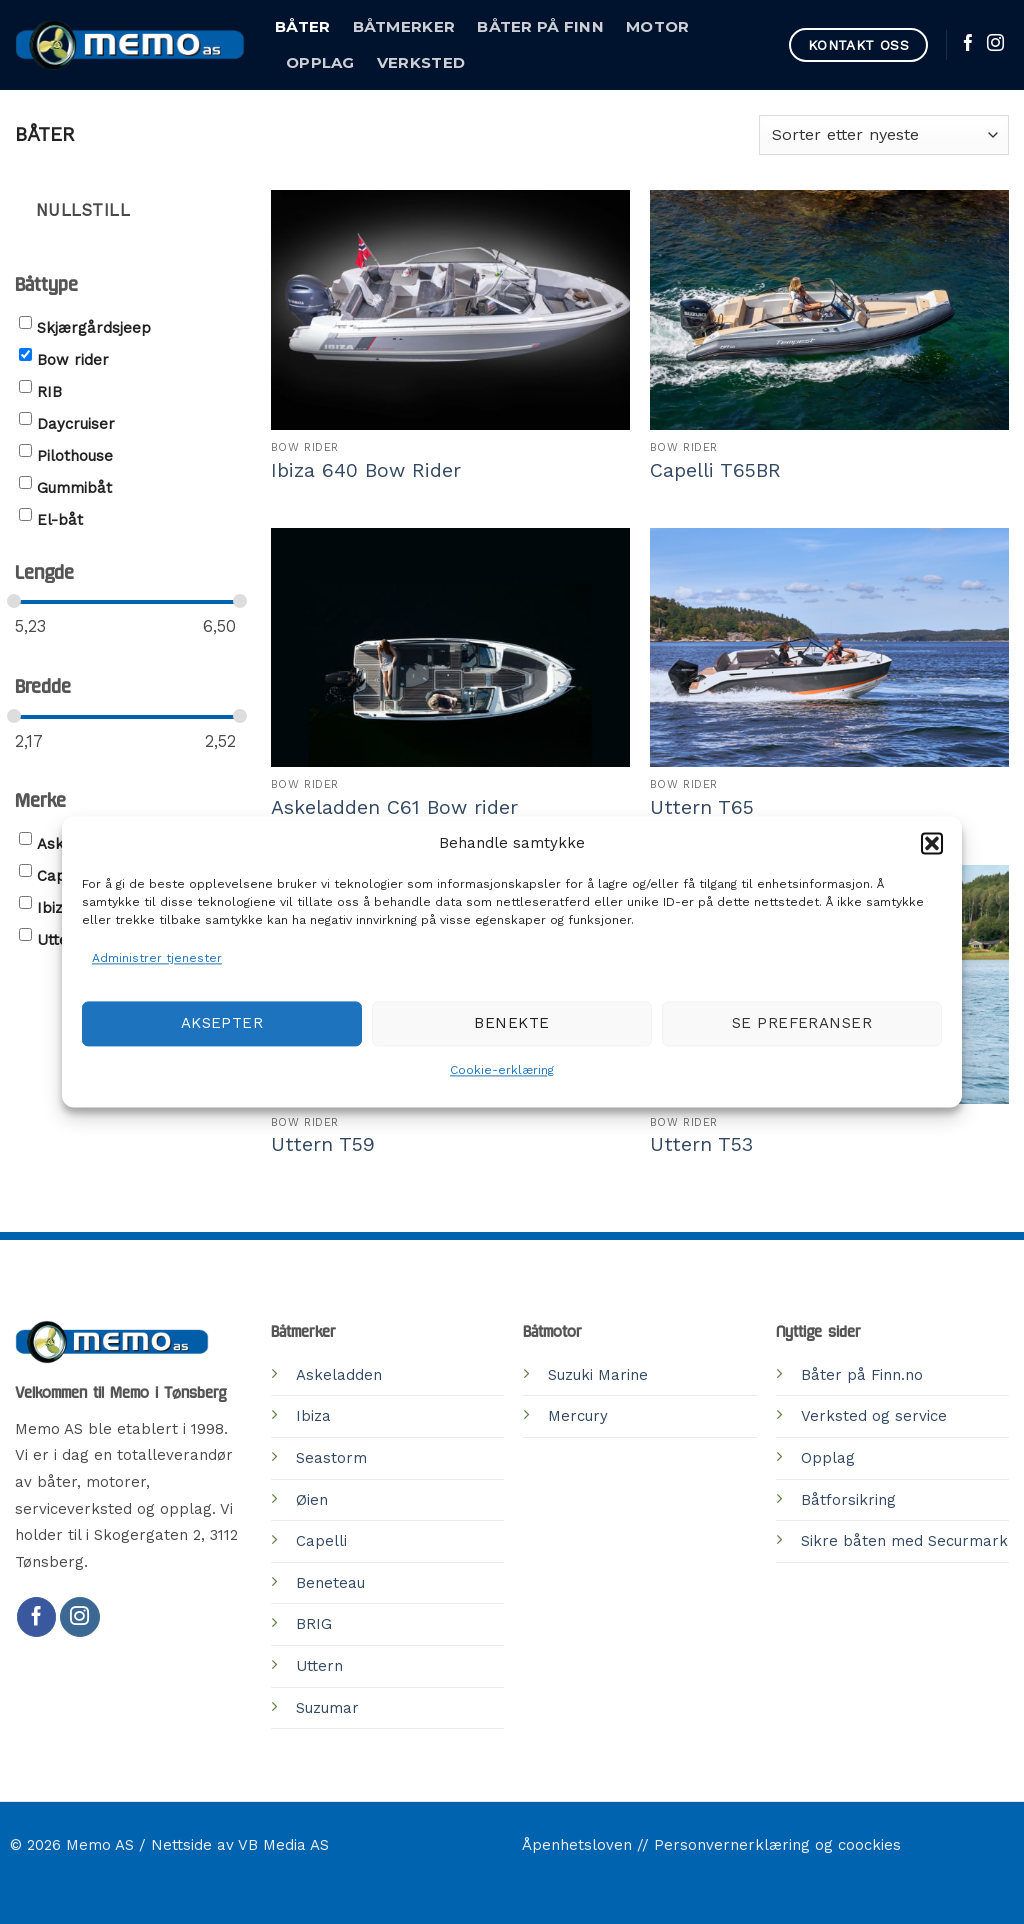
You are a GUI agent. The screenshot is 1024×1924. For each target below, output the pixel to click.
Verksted (421, 63)
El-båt (60, 520)
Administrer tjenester (157, 958)
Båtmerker (404, 27)
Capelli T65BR (715, 470)
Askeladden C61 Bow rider (394, 807)
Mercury (578, 1416)
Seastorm (331, 1458)
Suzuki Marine (598, 1375)
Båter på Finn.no (862, 1375)
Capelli (321, 1541)
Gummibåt (74, 488)
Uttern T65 (702, 807)
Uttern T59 (323, 1144)
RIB (49, 392)
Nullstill (83, 210)
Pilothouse (75, 456)
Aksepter (222, 1024)
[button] (932, 843)
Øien (312, 1500)
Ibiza (54, 908)
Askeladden (339, 1375)
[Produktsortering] (884, 135)
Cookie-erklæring (502, 1070)
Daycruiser (76, 424)
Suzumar (327, 1708)
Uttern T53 (701, 1144)
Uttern (60, 940)
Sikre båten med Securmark (904, 1541)
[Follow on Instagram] (995, 44)
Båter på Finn (540, 27)
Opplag (320, 63)
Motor (658, 27)
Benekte (511, 1024)
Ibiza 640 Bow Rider (366, 470)
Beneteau (330, 1583)
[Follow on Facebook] (968, 44)
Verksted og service (874, 1416)
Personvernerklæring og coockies (777, 1845)
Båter (303, 27)
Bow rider (73, 360)
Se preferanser (802, 1024)
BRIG (314, 1624)
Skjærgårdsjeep (94, 328)
